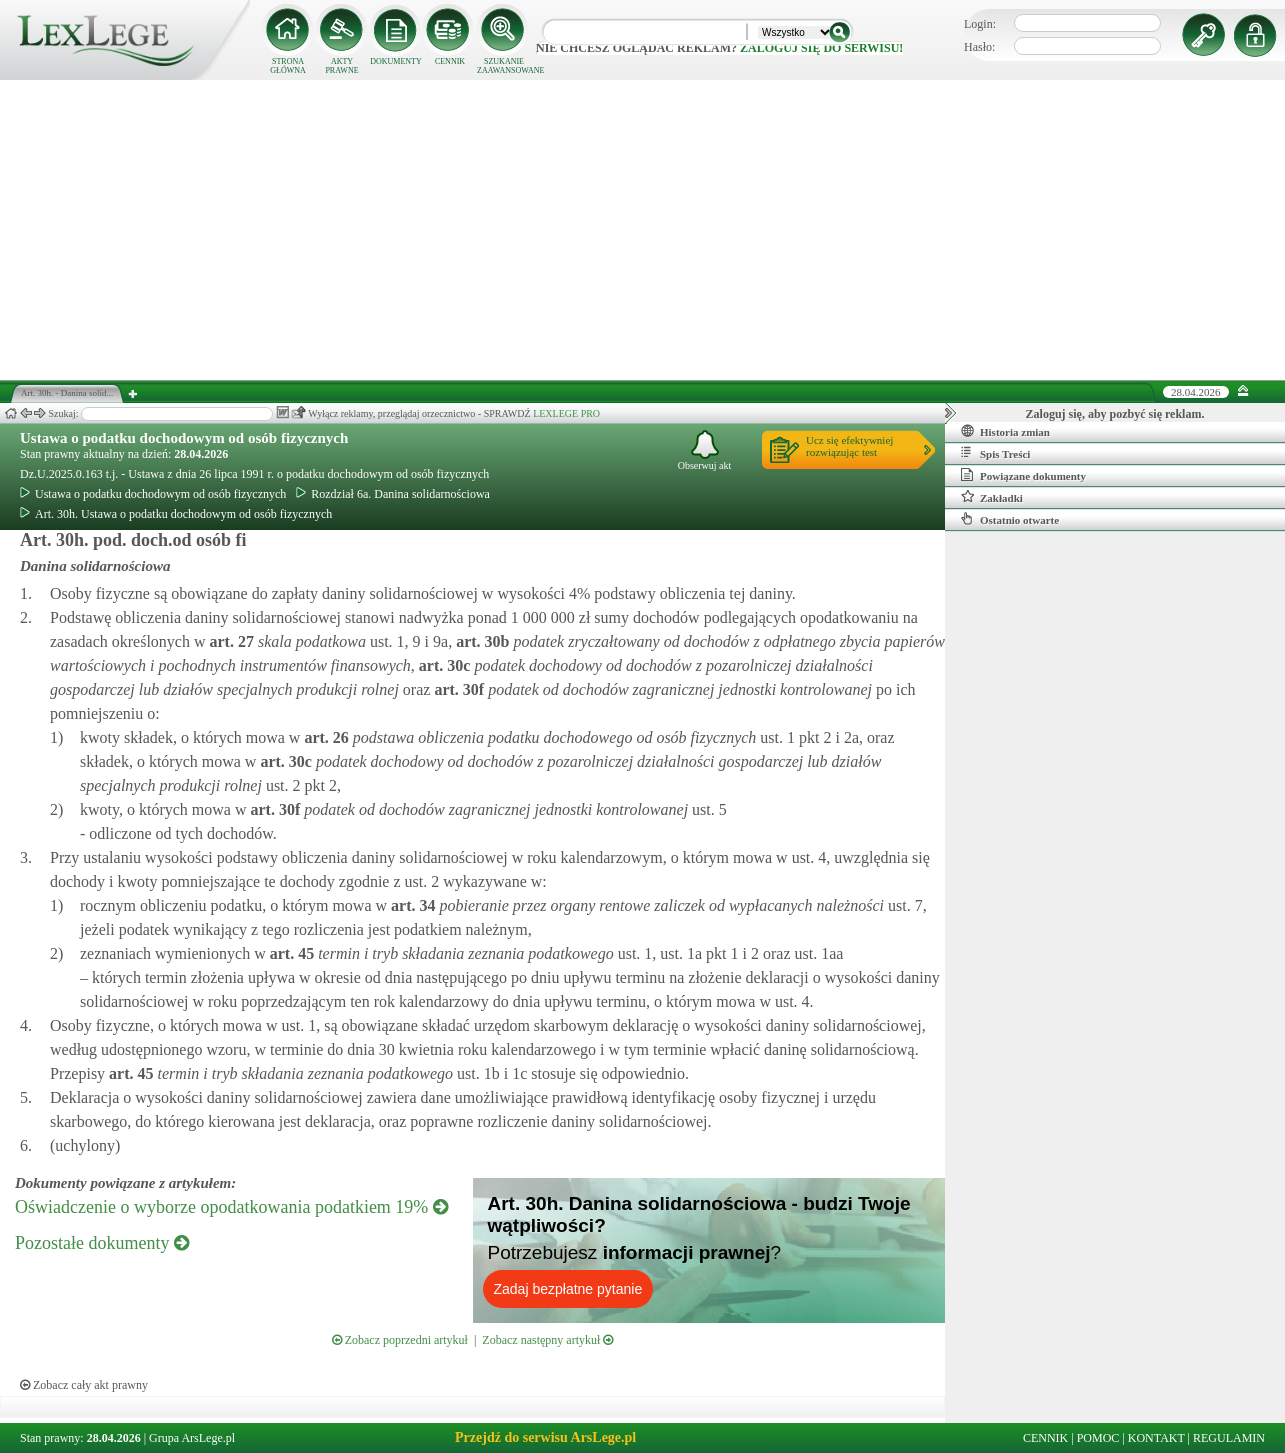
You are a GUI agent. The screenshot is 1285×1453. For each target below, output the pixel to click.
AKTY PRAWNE (341, 66)
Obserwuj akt (705, 450)
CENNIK (450, 61)
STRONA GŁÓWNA (288, 66)
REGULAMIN (1229, 1438)
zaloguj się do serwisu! (821, 48)
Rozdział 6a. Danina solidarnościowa (393, 494)
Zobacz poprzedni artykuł (400, 1340)
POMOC (1098, 1438)
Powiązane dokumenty (1023, 475)
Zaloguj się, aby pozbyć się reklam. (1115, 414)
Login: (980, 24)
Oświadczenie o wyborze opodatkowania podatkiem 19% (231, 1207)
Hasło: (979, 47)
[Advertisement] (643, 230)
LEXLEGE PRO (566, 413)
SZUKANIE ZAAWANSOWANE (504, 66)
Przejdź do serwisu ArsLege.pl (545, 1437)
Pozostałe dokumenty (102, 1243)
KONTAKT (1156, 1438)
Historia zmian (1005, 431)
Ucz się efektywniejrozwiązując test (849, 446)
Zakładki (992, 497)
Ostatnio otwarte (1010, 519)
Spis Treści (995, 453)
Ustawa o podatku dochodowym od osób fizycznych (184, 438)
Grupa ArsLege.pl (192, 1438)
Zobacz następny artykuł (547, 1340)
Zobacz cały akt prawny (84, 1385)
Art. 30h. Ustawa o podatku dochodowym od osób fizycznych (176, 514)
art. (230, 641)
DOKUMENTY (396, 61)
